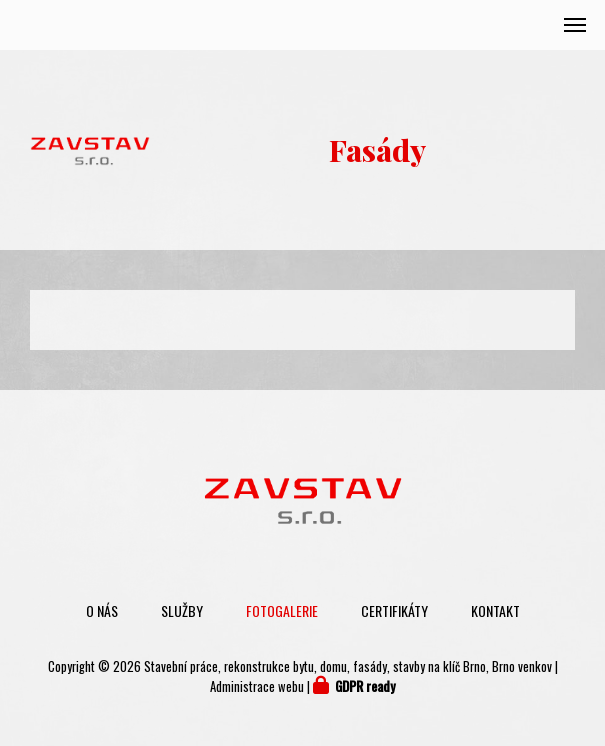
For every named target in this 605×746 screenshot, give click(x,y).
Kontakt (495, 610)
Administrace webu (257, 686)
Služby (182, 610)
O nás (102, 610)
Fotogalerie (282, 610)
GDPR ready (365, 686)
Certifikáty (394, 610)
